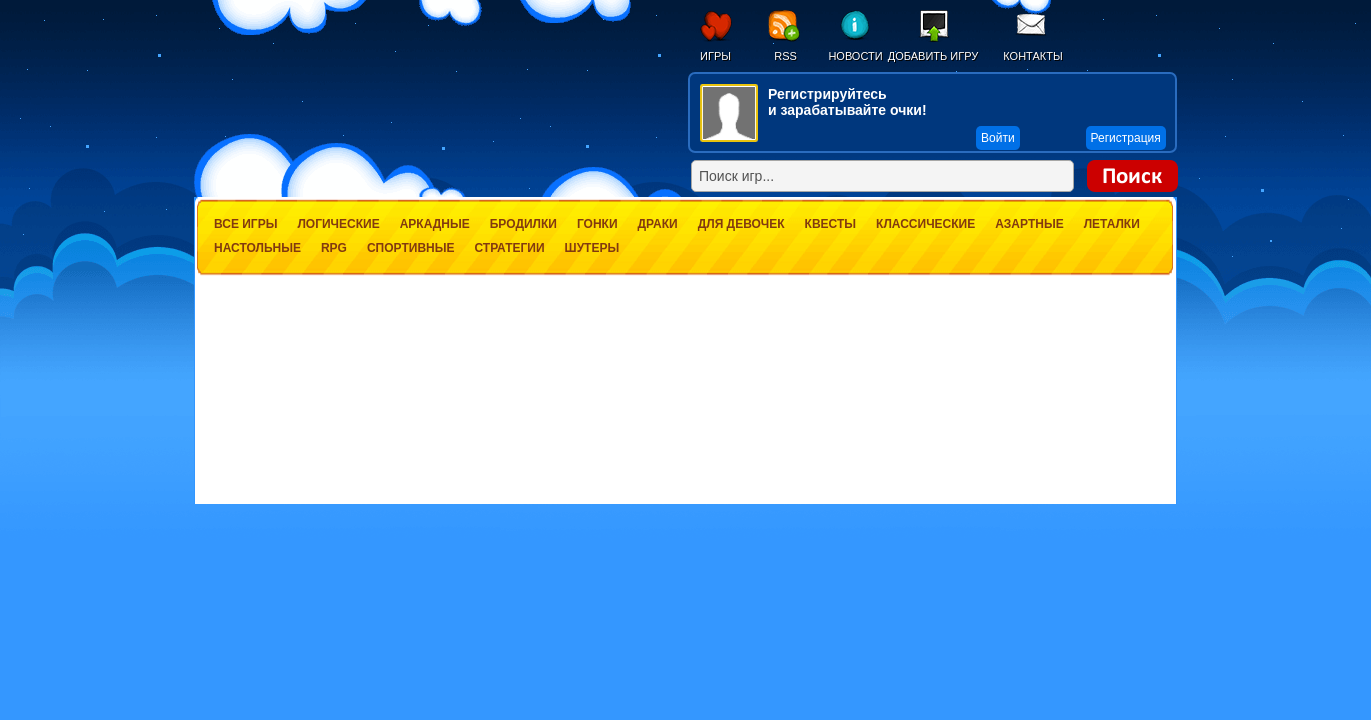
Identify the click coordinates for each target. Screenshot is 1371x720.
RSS (785, 56)
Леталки (1112, 224)
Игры (715, 56)
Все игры (245, 224)
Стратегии (509, 248)
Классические (925, 224)
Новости (855, 56)
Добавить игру (933, 56)
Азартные (1029, 224)
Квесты (830, 224)
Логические (338, 224)
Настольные (257, 248)
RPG (334, 248)
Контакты (1032, 56)
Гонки (597, 224)
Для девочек (741, 224)
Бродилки (523, 224)
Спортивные (411, 248)
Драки (658, 224)
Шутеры (592, 248)
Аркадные (435, 224)
